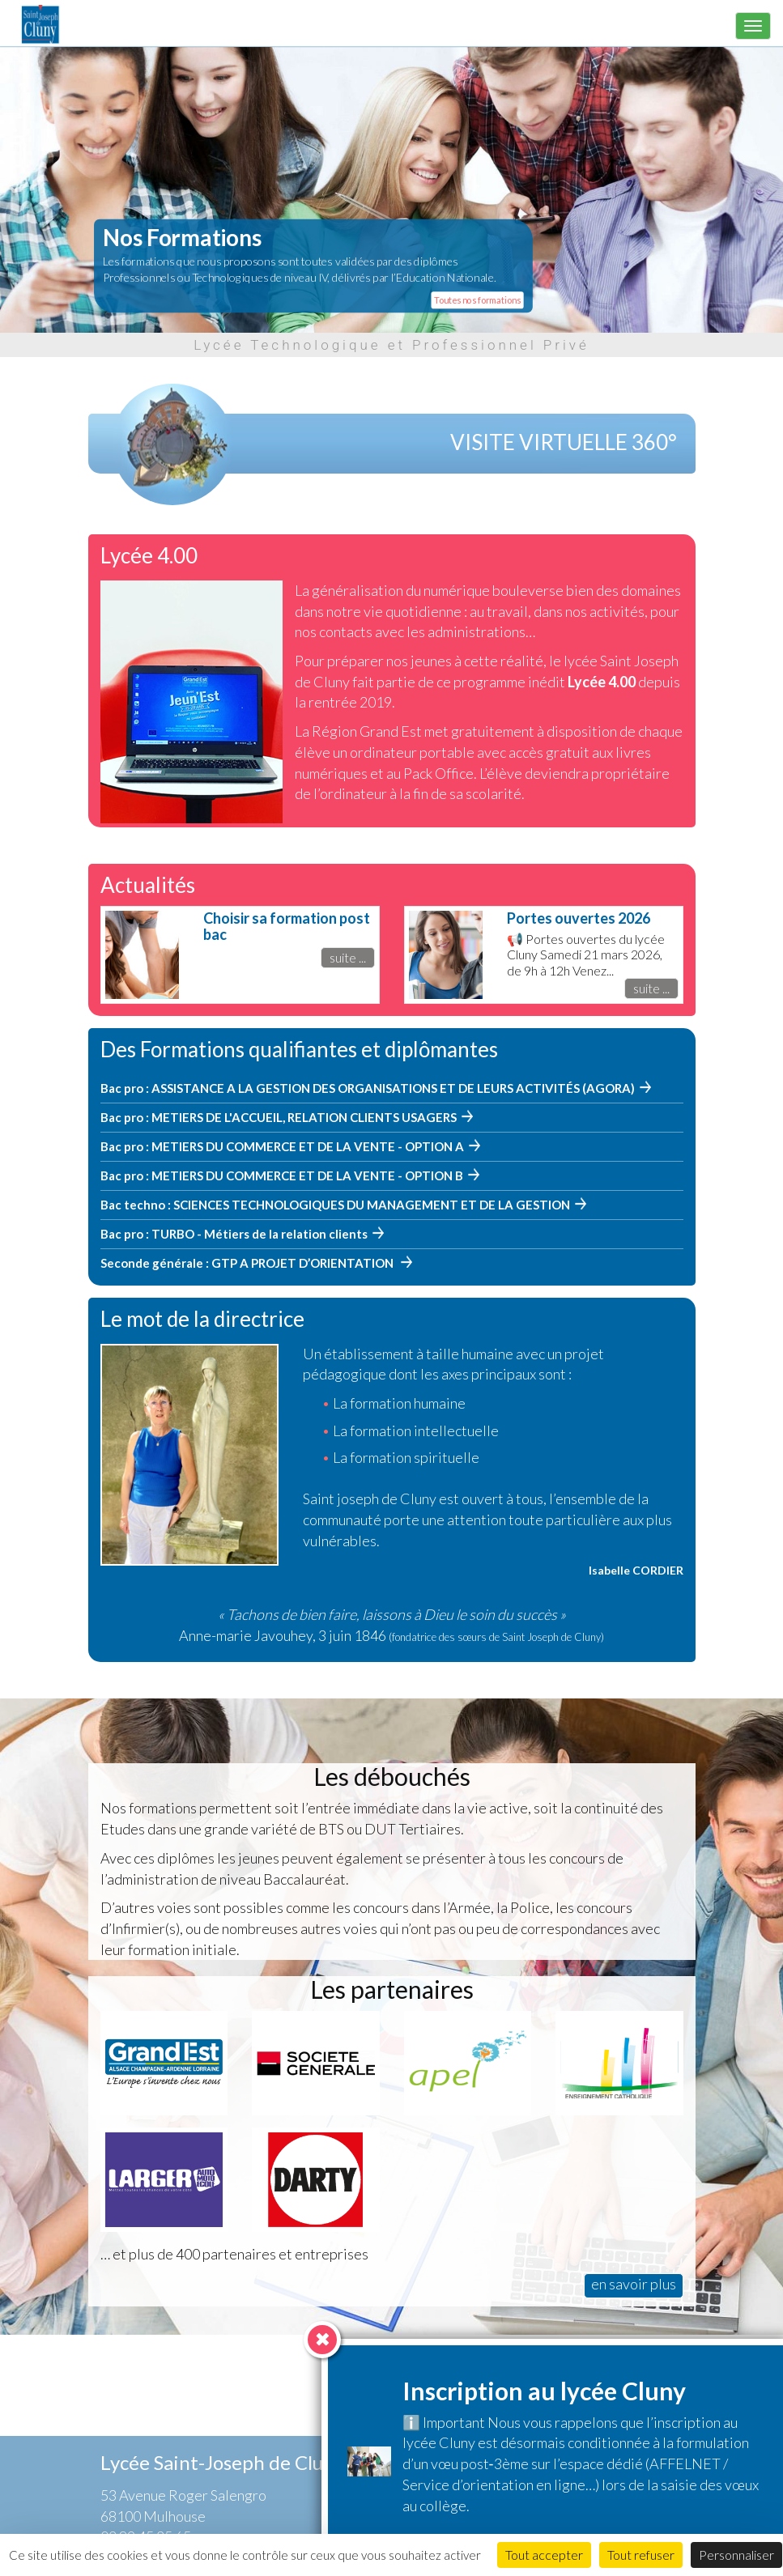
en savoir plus (633, 2284)
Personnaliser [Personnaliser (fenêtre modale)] (736, 2554)
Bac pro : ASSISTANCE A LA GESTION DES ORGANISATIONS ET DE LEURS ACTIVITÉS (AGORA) (367, 1088)
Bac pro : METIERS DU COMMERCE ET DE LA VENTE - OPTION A (282, 1146)
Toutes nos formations (477, 299)
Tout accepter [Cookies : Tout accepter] (544, 2554)
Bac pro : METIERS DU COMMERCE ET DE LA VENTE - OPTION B (281, 1175)
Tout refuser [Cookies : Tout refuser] (640, 2554)
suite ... (348, 957)
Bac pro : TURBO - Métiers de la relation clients (234, 1233)
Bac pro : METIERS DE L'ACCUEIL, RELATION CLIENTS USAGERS (278, 1117)
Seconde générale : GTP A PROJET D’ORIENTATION (248, 1263)
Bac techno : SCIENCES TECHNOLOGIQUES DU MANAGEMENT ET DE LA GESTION (335, 1204)
